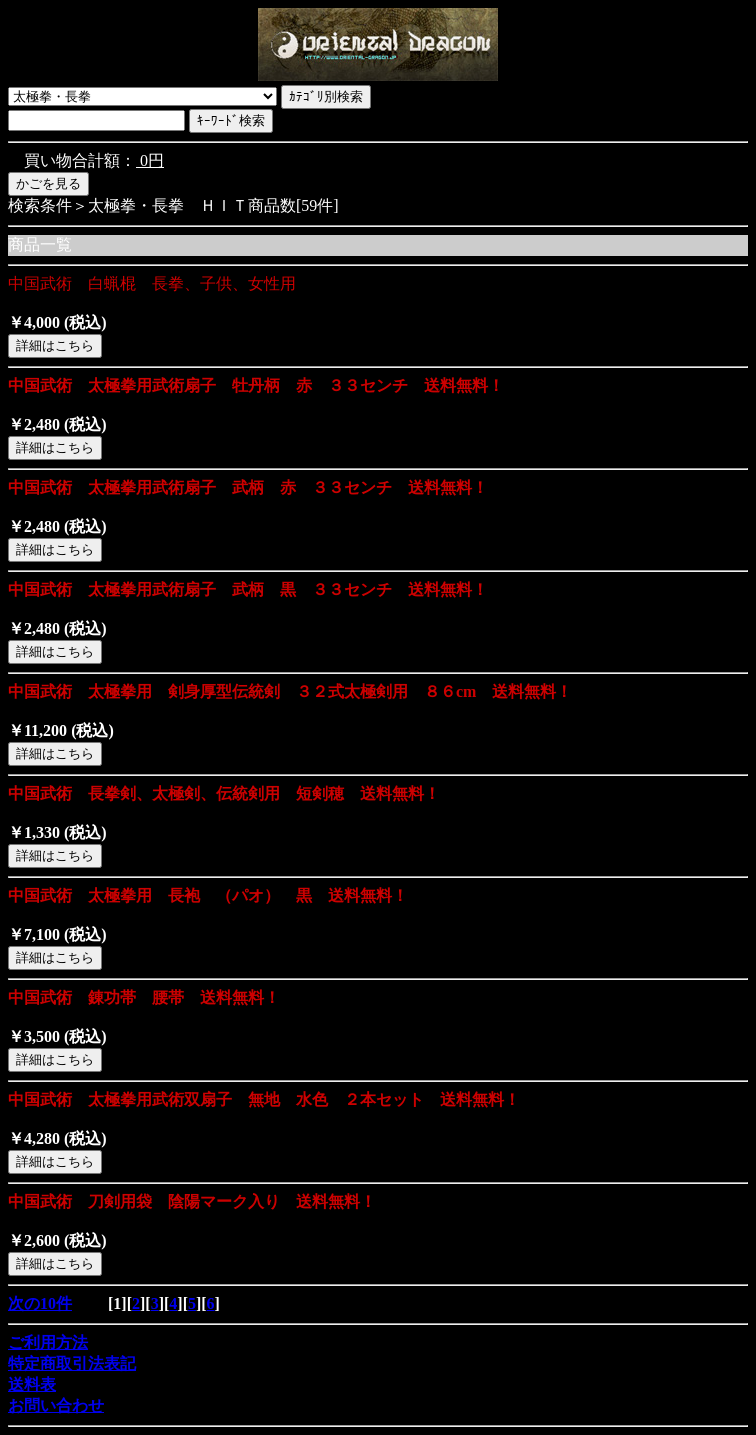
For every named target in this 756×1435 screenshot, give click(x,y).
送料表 (32, 1384)
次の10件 (40, 1303)
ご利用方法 (48, 1342)
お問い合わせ (56, 1405)
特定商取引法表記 (72, 1363)
